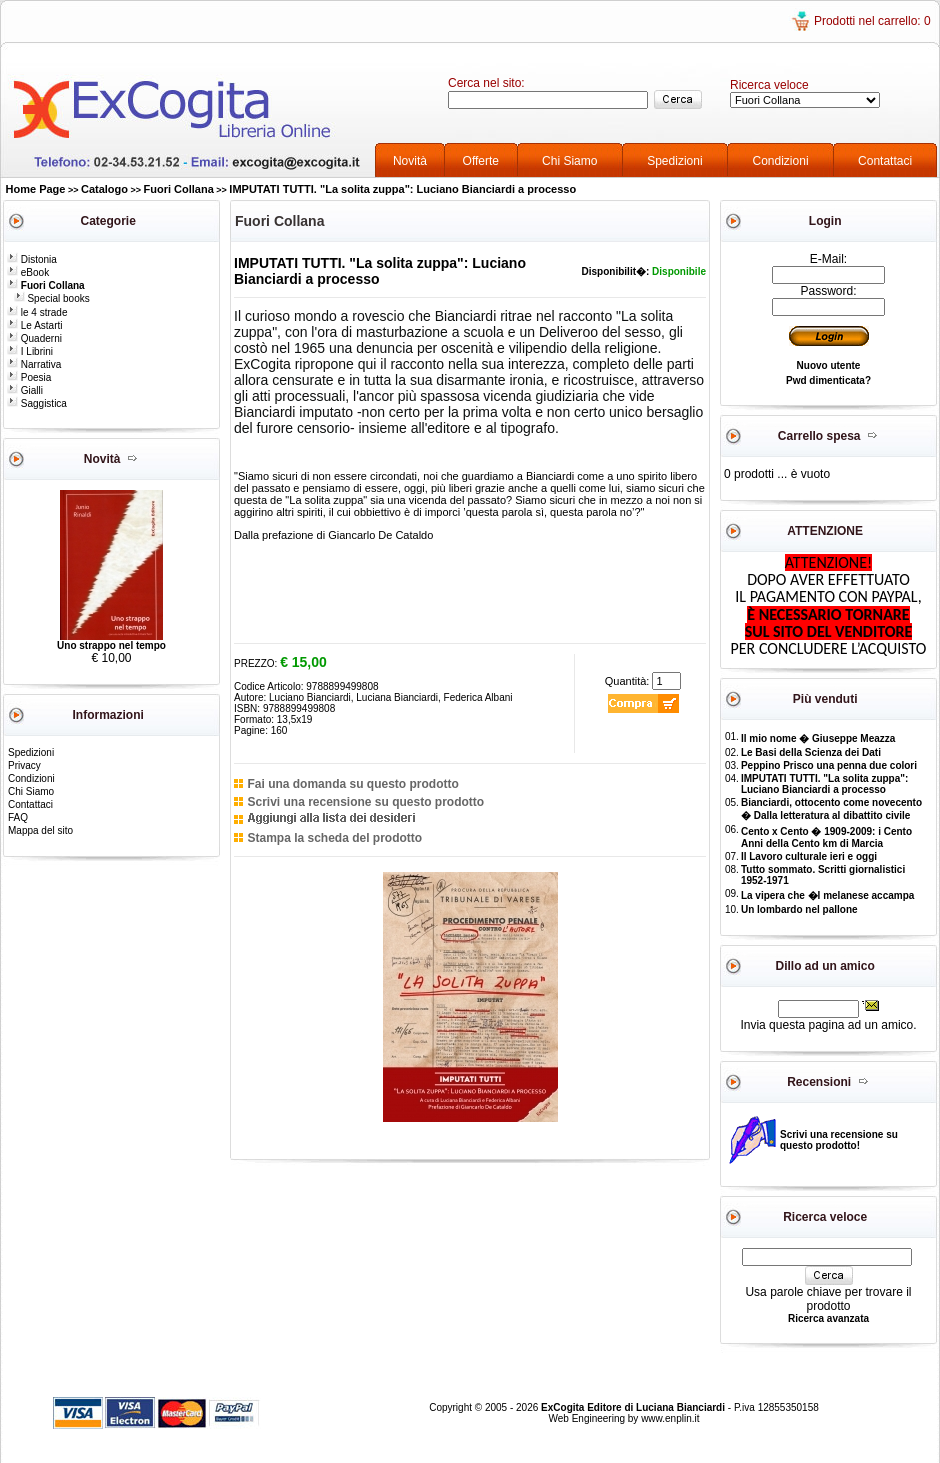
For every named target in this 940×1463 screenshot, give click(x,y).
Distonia (32, 259)
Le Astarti (34, 325)
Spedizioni (674, 161)
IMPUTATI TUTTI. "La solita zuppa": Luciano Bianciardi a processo (402, 189)
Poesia (29, 377)
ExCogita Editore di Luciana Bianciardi (634, 1407)
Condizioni (781, 161)
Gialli (25, 390)
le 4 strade (37, 312)
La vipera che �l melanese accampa (827, 895)
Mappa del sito (40, 830)
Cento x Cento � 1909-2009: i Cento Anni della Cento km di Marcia (826, 837)
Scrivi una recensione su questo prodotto (365, 802)
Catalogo (104, 189)
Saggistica (37, 403)
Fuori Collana (179, 189)
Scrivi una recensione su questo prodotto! (839, 1140)
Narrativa (34, 364)
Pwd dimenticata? (828, 380)
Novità (410, 161)
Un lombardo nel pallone (799, 909)
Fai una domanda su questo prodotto (352, 784)
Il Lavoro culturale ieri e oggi (809, 856)
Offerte (481, 161)
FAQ (18, 817)
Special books (52, 298)
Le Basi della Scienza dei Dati (811, 752)
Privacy (24, 765)
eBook (28, 272)
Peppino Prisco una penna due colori (829, 765)
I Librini (30, 351)
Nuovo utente (829, 365)
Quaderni (34, 338)
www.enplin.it (670, 1418)
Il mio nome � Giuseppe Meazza (818, 738)
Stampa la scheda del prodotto (334, 838)
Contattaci (885, 161)
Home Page (36, 189)
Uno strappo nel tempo (111, 645)
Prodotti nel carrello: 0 (872, 21)
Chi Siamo (569, 161)
